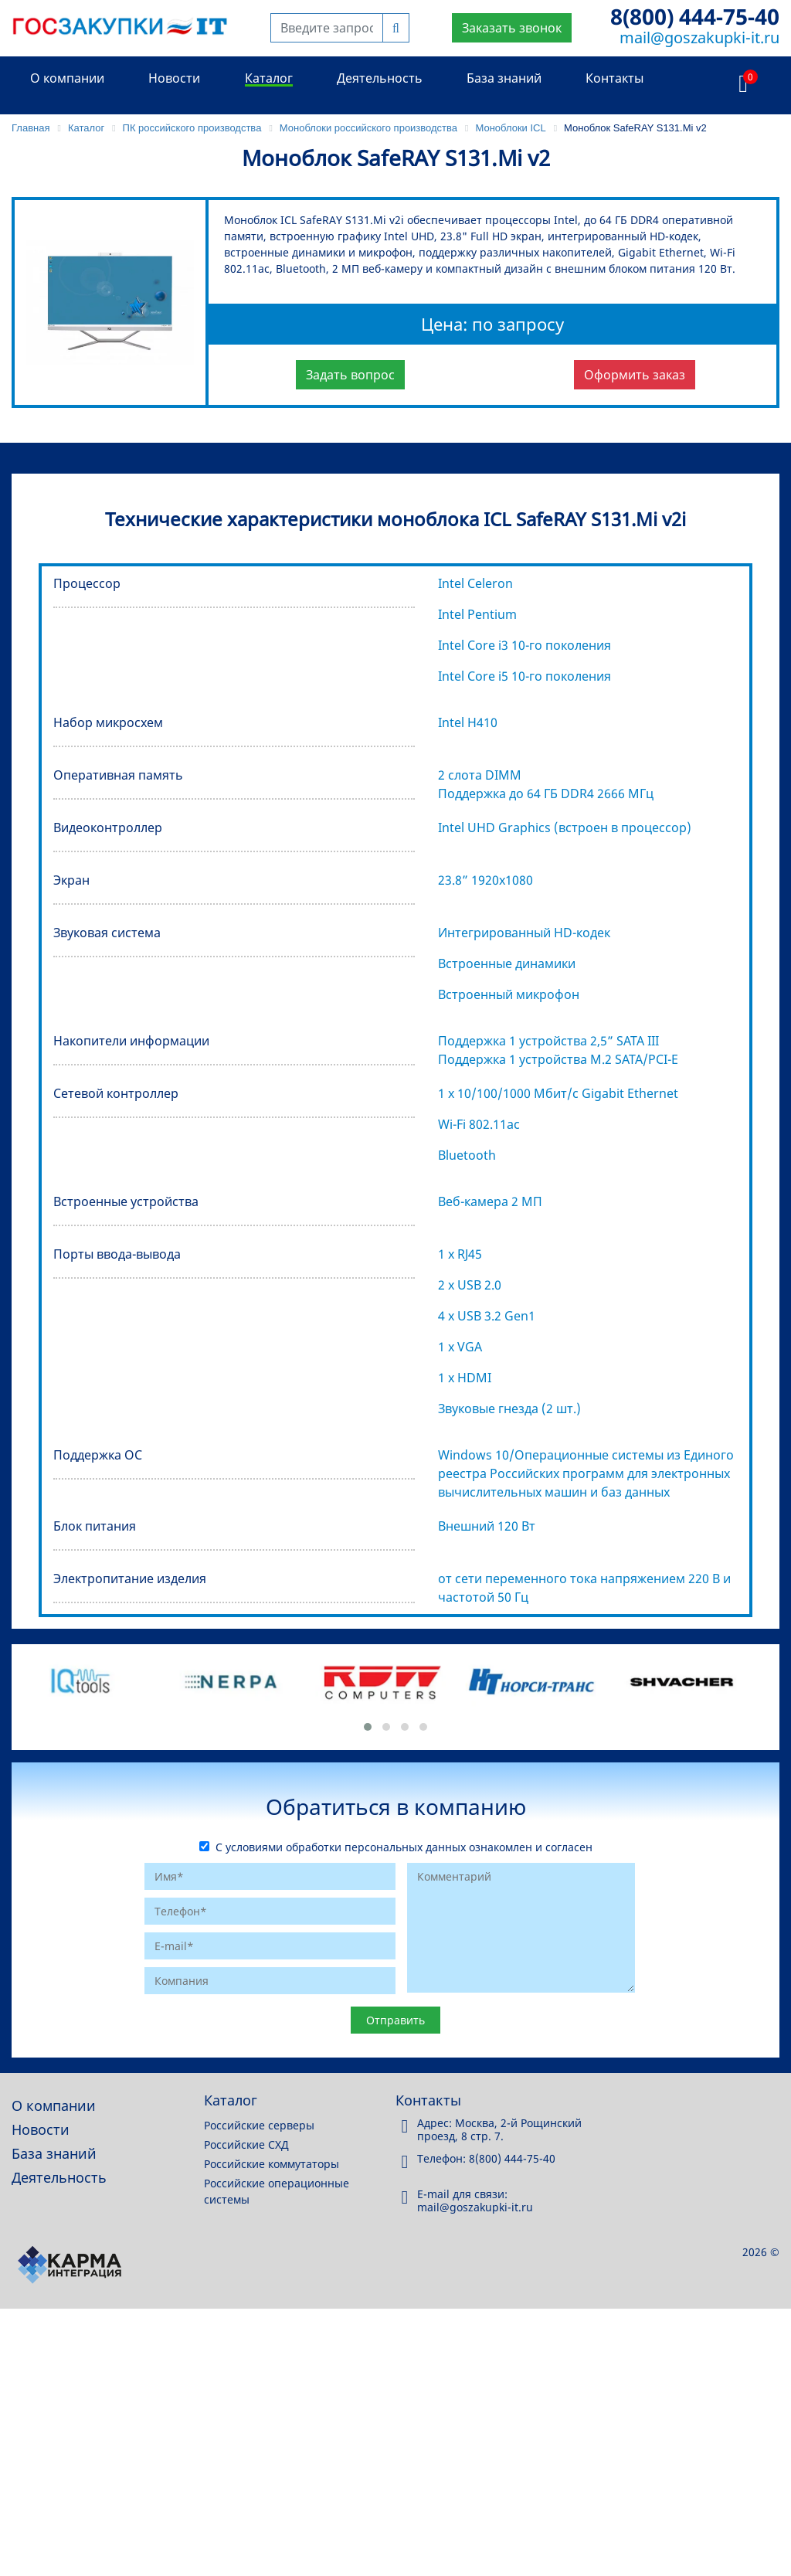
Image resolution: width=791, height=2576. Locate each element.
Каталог (269, 78)
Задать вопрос (350, 374)
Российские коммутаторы (271, 2163)
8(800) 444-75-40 (694, 16)
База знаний (504, 78)
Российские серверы (259, 2125)
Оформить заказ (634, 374)
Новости (174, 78)
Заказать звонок (512, 27)
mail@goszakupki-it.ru (699, 37)
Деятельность (380, 78)
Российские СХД (246, 2144)
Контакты (614, 78)
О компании (67, 78)
